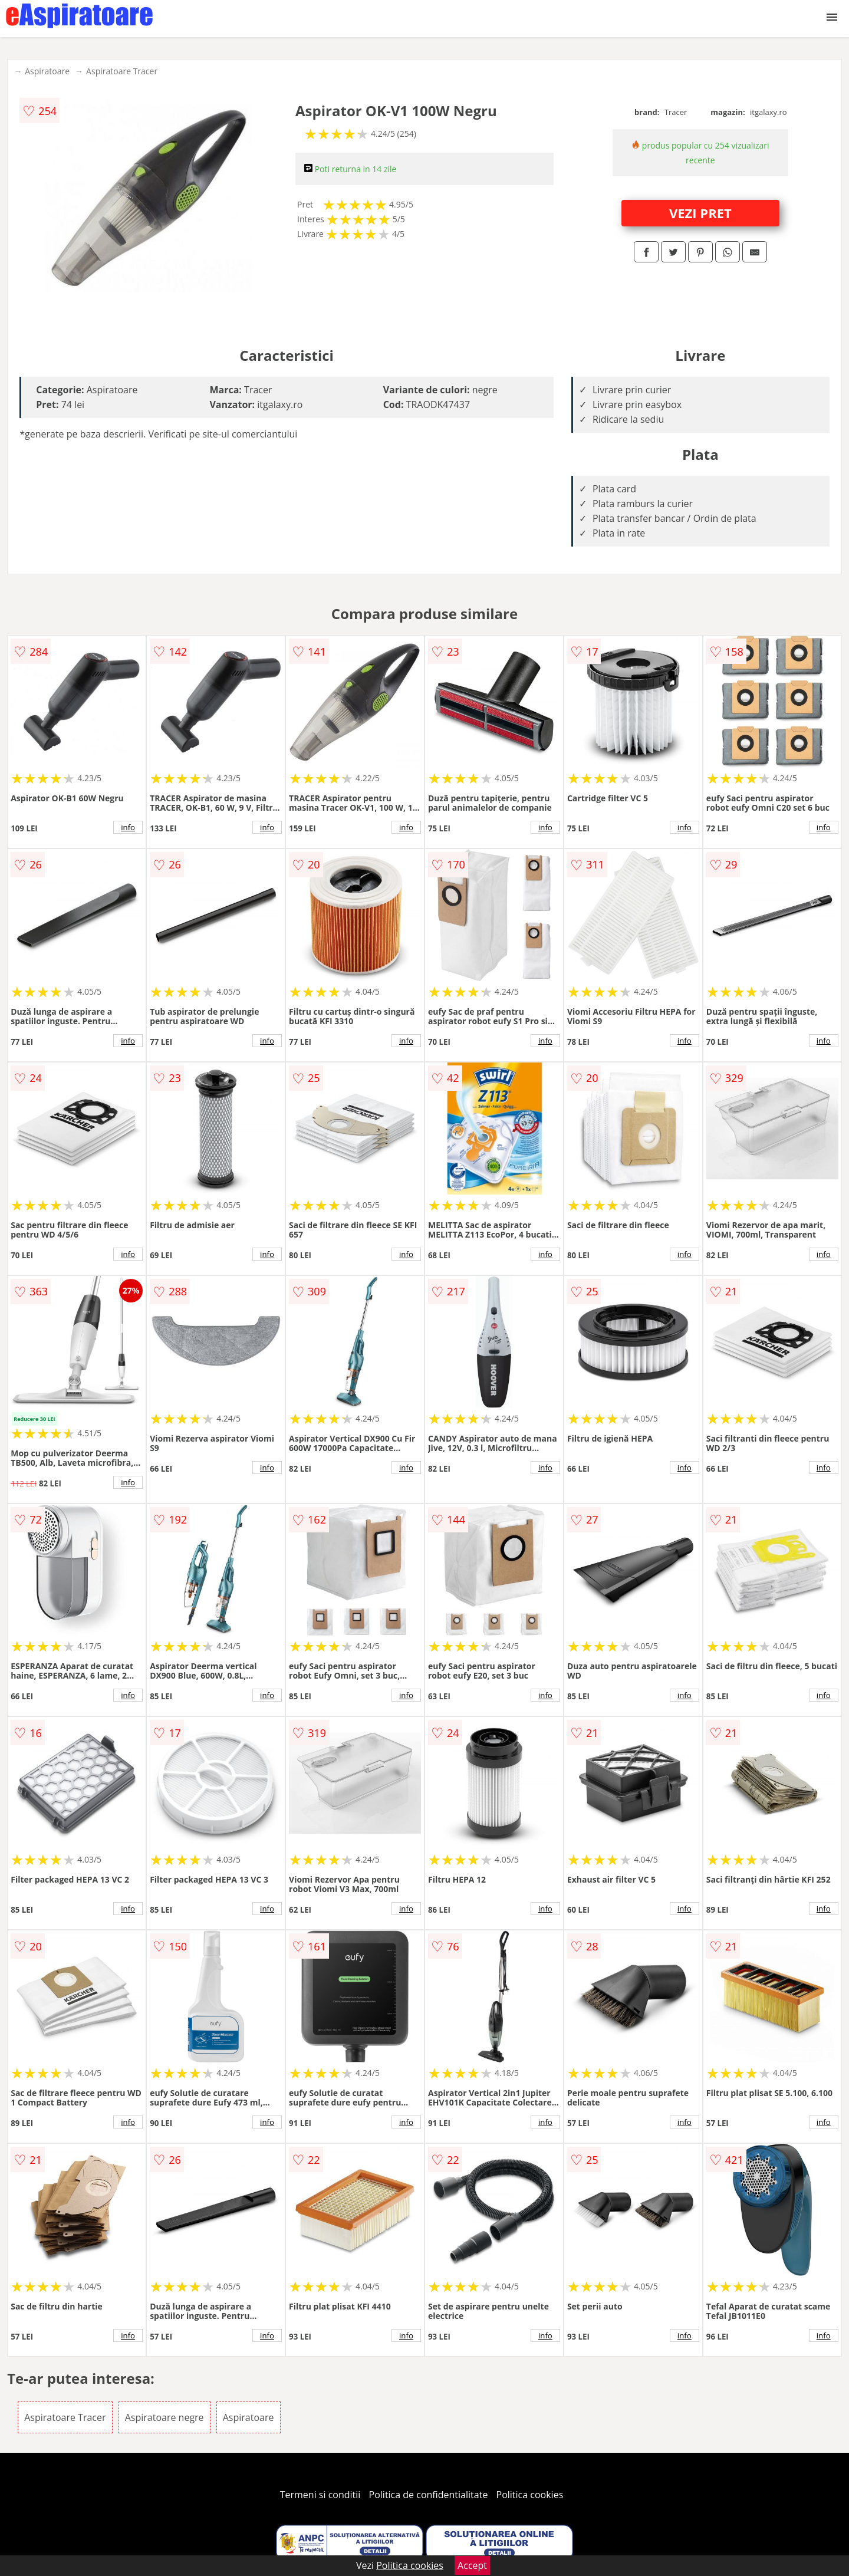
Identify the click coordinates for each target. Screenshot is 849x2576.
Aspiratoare (47, 71)
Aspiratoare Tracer (121, 71)
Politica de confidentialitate (428, 2494)
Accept (472, 2565)
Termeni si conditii (320, 2494)
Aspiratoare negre (164, 2417)
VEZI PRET (700, 213)
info (128, 827)
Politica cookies (530, 2494)
